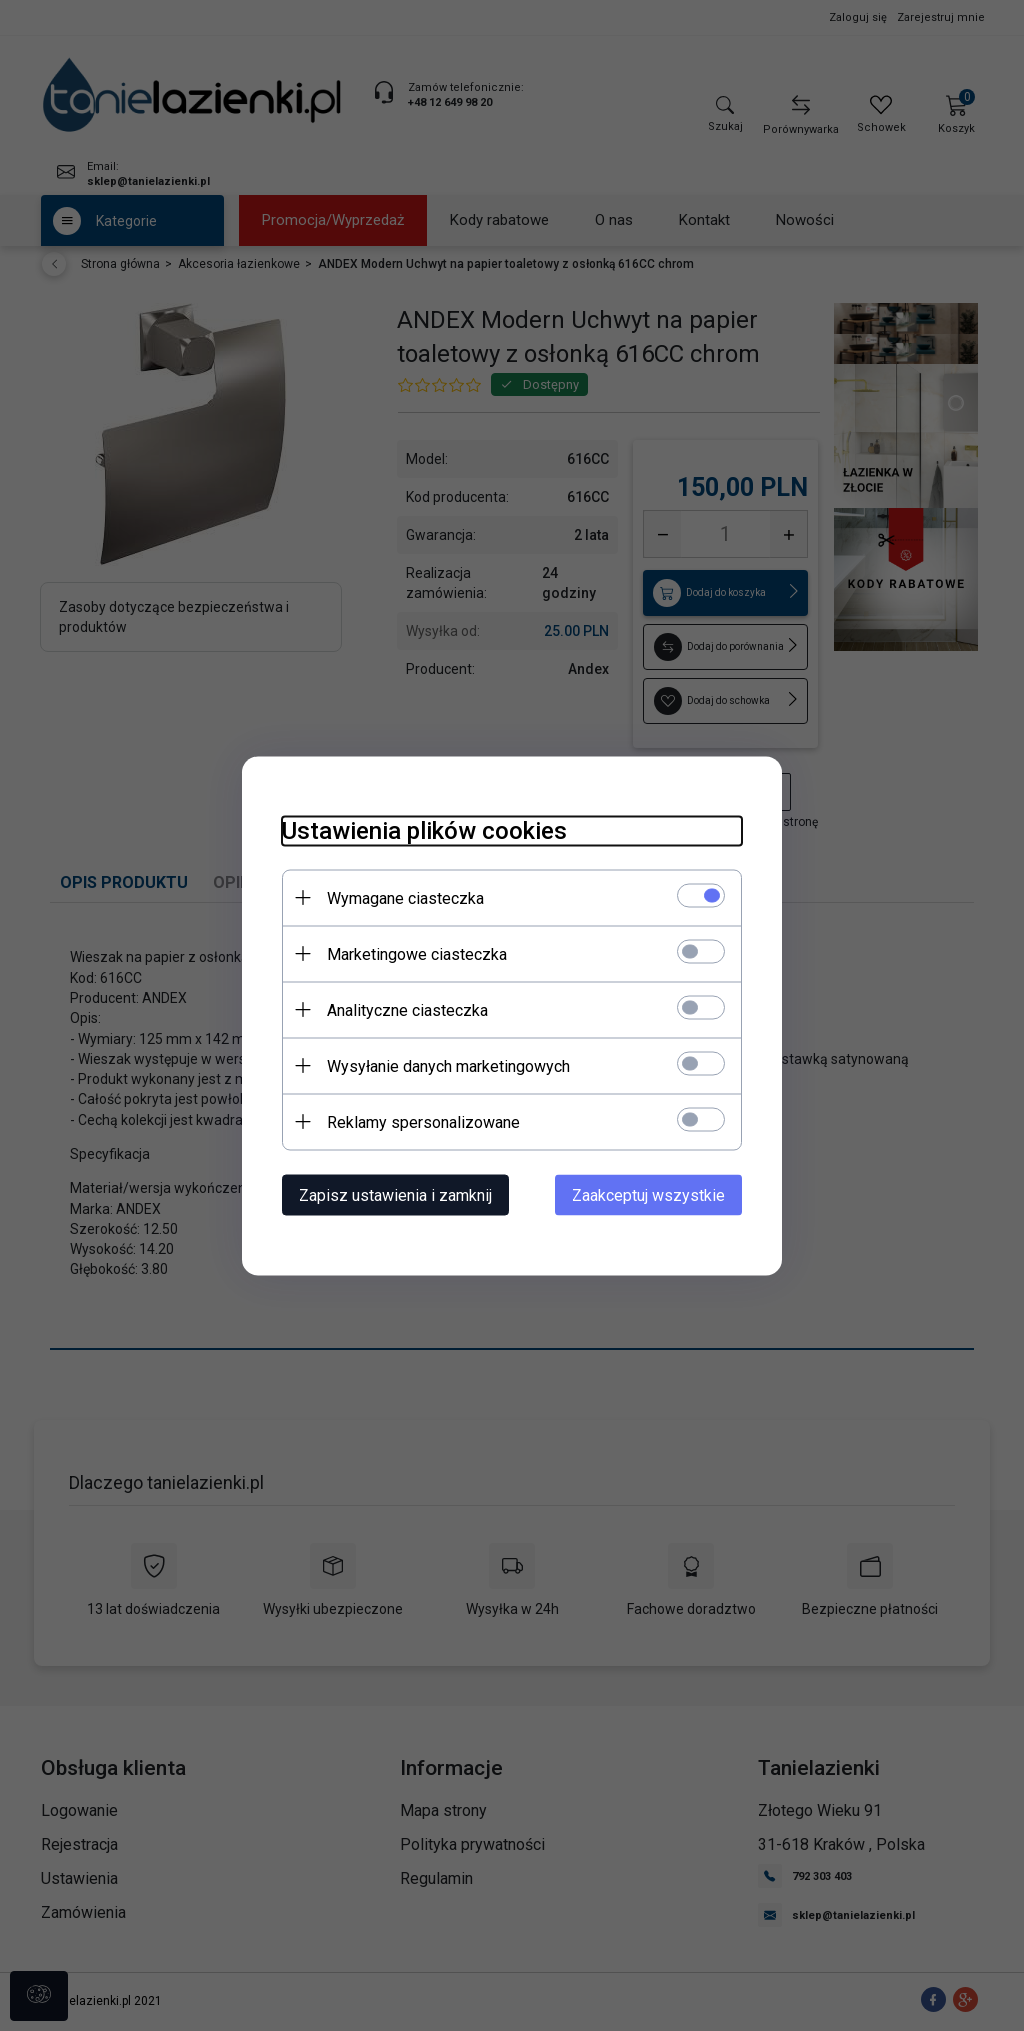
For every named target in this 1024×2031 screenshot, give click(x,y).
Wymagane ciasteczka (405, 897)
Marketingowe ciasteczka (417, 953)
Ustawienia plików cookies (424, 830)
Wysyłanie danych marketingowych (448, 1065)
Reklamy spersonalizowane (423, 1121)
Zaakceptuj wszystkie (648, 1194)
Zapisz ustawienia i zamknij (395, 1194)
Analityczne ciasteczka (407, 1009)
